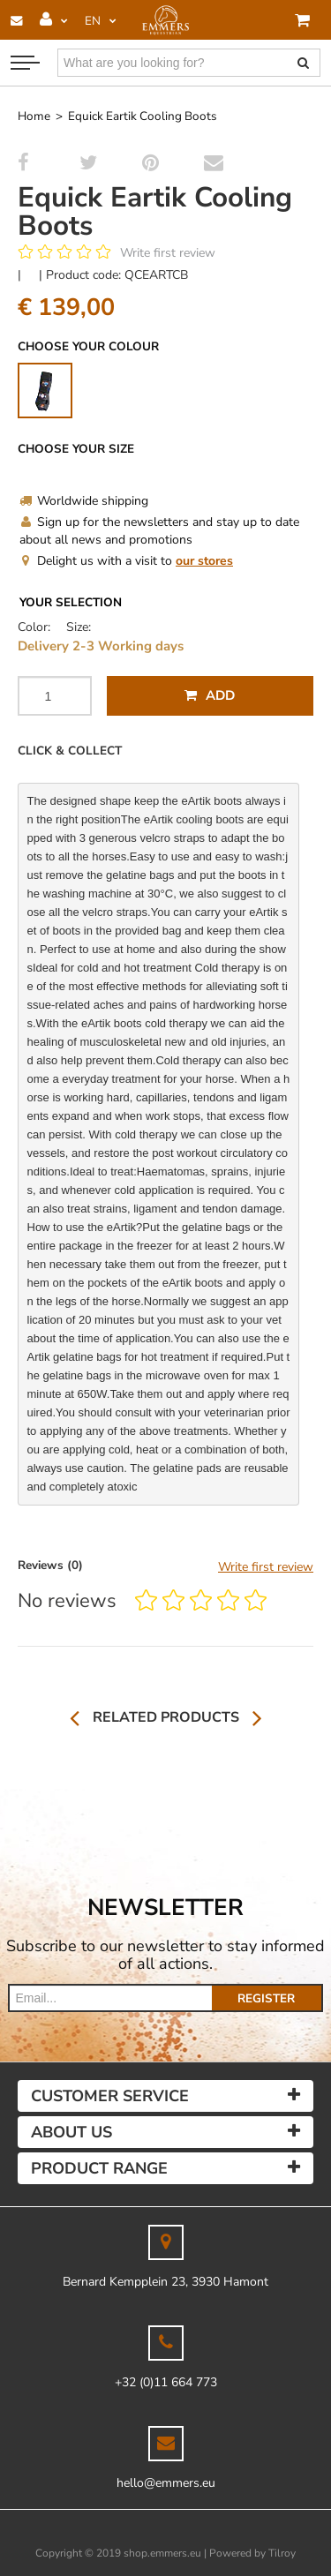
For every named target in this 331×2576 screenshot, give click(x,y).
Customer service (110, 2096)
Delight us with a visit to (126, 560)
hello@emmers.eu (166, 2483)
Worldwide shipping (83, 500)
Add (209, 695)
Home (34, 116)
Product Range (99, 2168)
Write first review (167, 252)
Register (266, 1998)
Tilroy (282, 2553)
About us (71, 2132)
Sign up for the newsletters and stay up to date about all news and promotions (159, 531)
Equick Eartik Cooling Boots (142, 116)
